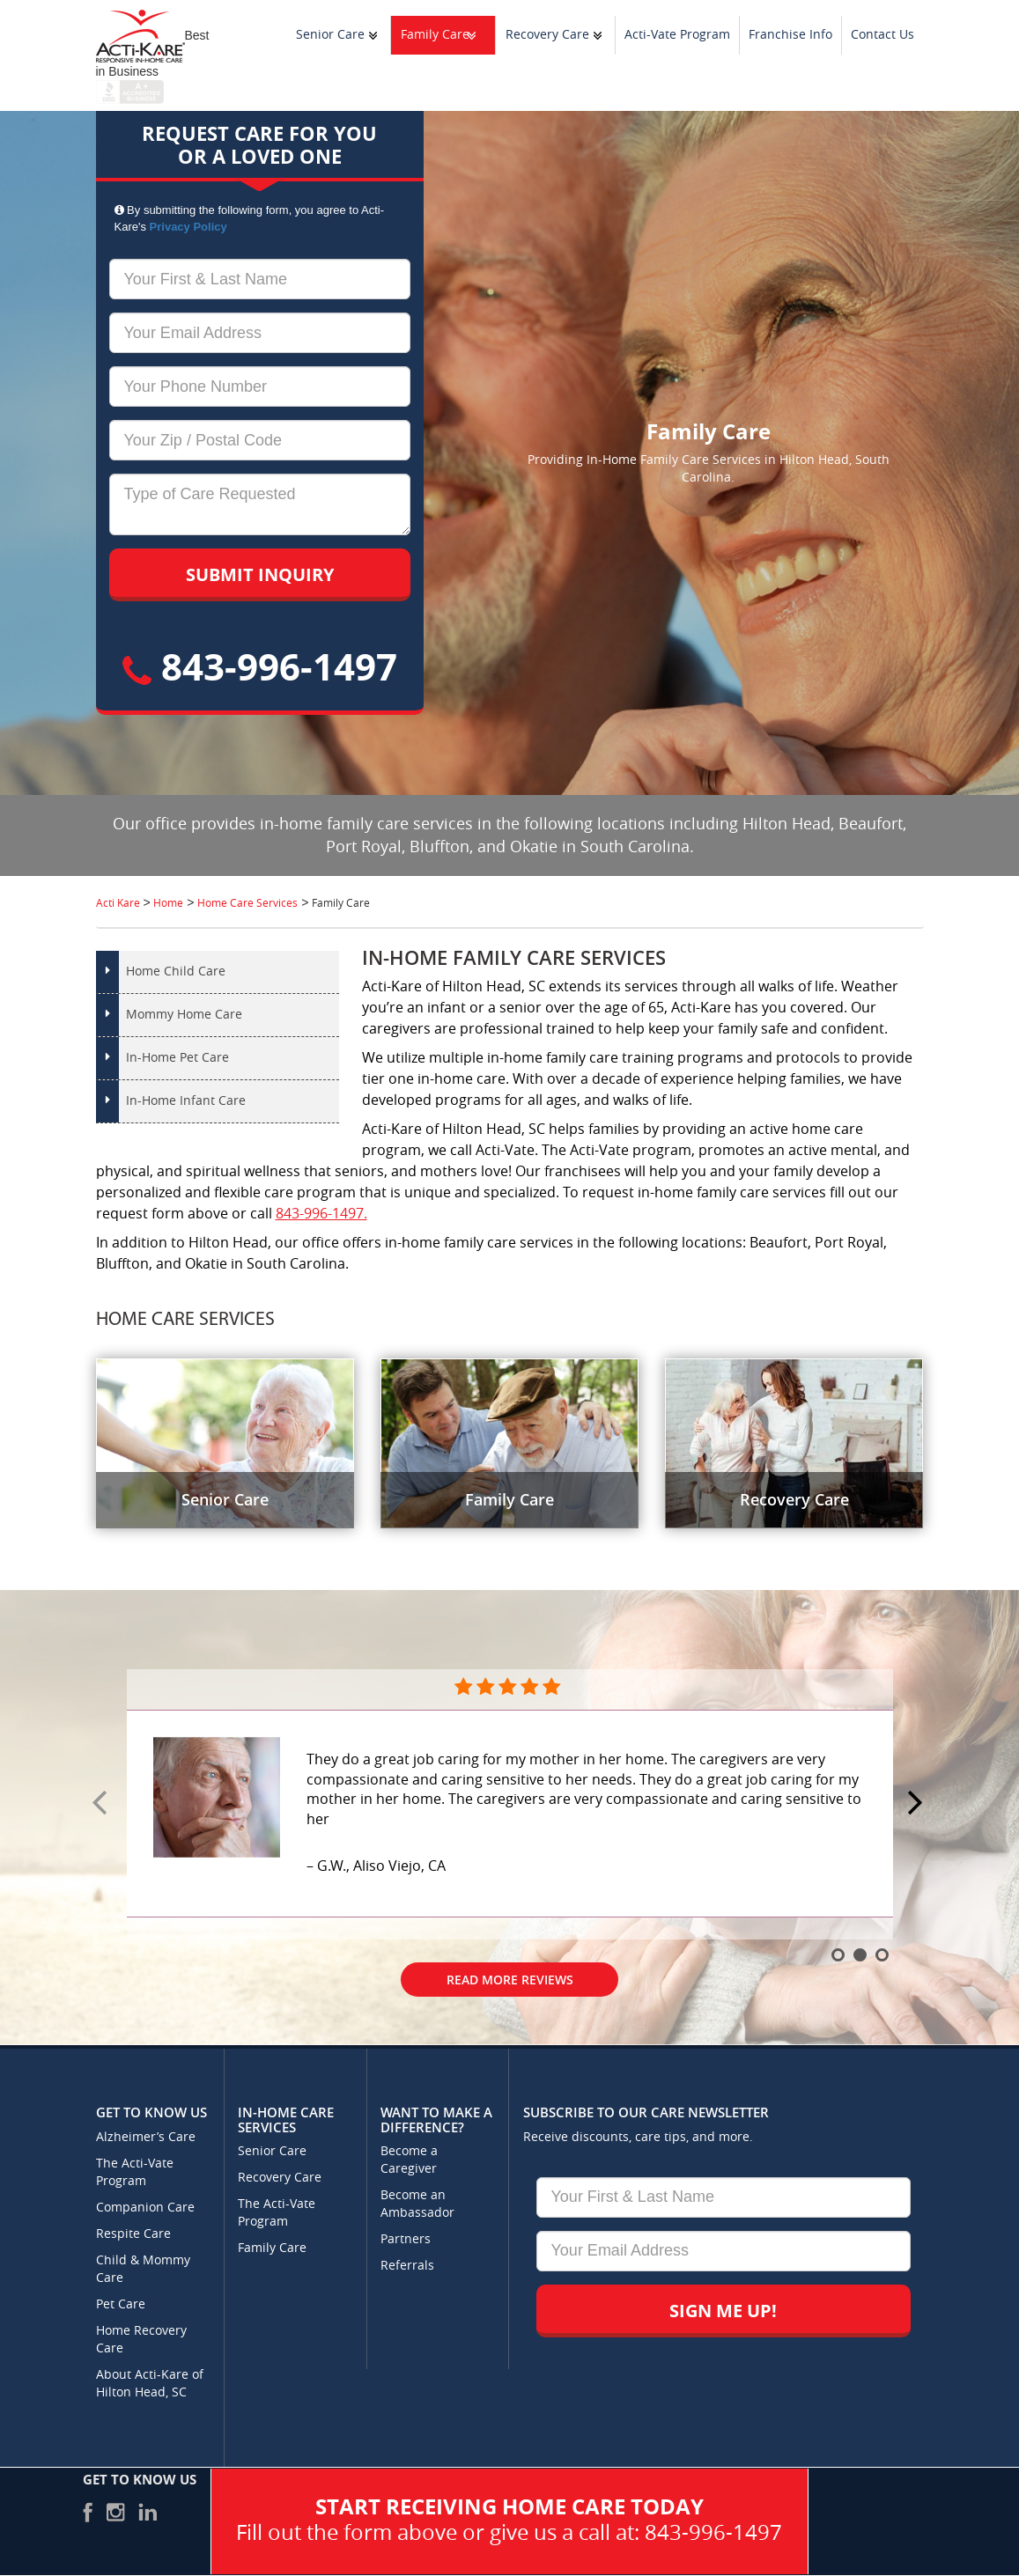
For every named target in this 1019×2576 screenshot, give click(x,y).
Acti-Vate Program (677, 34)
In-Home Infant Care (186, 1100)
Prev (102, 1804)
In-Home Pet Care (177, 1057)
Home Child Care (175, 971)
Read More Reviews (510, 1979)
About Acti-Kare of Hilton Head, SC (149, 2383)
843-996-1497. (321, 1213)
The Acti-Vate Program (135, 2172)
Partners (405, 2239)
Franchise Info (790, 34)
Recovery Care (547, 34)
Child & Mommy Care (143, 2269)
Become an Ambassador (417, 2204)
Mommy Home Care (184, 1014)
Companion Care (145, 2207)
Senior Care (330, 34)
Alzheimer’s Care (146, 2137)
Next (917, 1804)
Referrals (407, 2265)
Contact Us (882, 34)
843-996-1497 (259, 666)
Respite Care (133, 2233)
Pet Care (120, 2304)
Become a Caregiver (409, 2160)
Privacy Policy (188, 226)
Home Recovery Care (141, 2339)
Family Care (435, 34)
